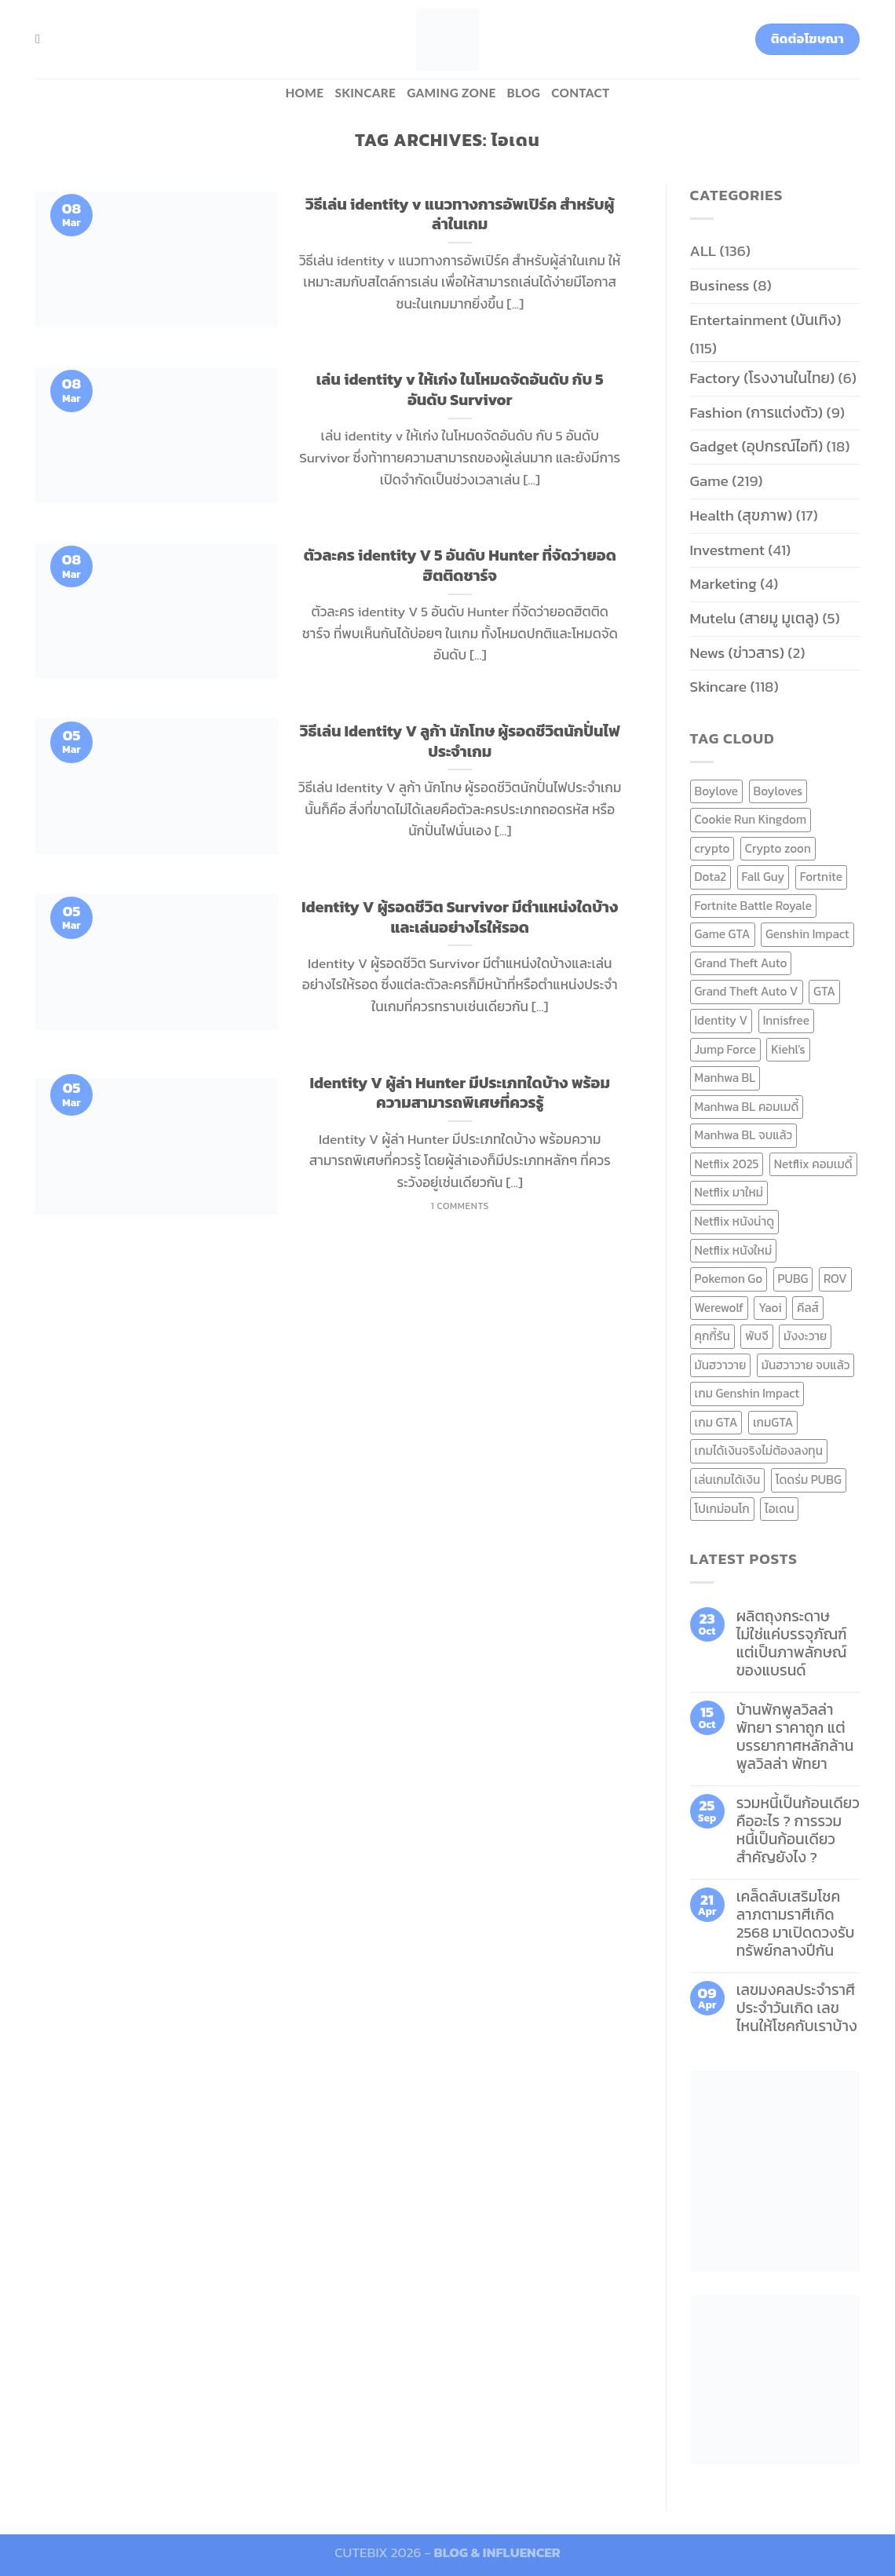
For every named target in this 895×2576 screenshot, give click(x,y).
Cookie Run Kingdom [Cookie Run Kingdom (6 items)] (751, 819)
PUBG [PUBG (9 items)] (793, 1279)
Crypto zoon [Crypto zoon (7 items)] (778, 848)
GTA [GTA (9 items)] (824, 991)
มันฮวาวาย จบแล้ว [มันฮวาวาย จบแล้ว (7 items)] (806, 1365)
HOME (304, 93)
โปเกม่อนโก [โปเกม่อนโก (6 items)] (722, 1509)
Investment (727, 550)
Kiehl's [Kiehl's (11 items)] (788, 1049)
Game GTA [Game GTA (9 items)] (723, 934)
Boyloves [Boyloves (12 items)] (778, 791)
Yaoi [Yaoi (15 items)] (769, 1308)
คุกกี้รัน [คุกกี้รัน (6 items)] (712, 1336)
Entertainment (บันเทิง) (766, 320)
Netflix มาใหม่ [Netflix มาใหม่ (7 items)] (729, 1192)
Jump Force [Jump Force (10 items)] (725, 1049)
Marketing (723, 583)
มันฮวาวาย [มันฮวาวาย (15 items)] (721, 1365)
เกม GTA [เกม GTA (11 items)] (716, 1422)
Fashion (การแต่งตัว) (757, 412)
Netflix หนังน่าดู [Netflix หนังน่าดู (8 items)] (735, 1221)
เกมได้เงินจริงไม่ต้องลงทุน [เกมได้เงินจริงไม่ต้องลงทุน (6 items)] (759, 1450)
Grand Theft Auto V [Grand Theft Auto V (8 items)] (746, 991)
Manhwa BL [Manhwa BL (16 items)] (725, 1078)
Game (709, 481)
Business (720, 285)
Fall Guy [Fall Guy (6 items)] (763, 877)
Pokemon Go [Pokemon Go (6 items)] (729, 1279)
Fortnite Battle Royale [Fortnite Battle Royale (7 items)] (754, 906)
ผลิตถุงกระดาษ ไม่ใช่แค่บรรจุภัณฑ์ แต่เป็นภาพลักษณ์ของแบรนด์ (791, 1643)
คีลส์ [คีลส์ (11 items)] (808, 1308)
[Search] (41, 39)
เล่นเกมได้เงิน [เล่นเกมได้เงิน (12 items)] (728, 1480)
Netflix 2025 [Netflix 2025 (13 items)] (727, 1164)
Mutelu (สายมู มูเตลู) (755, 618)
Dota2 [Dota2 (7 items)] (711, 877)
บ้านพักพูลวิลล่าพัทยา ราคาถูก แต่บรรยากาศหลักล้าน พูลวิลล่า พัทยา (795, 1737)
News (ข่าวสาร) (737, 652)
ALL (703, 250)
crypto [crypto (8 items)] (712, 848)
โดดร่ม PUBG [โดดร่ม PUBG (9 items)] (809, 1480)
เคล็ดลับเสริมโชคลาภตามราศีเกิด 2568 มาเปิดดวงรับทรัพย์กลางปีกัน (795, 1923)
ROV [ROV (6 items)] (835, 1279)
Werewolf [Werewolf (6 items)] (719, 1308)
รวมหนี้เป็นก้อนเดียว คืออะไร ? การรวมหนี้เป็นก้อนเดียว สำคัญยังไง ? (798, 1830)
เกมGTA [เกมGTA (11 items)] (773, 1422)
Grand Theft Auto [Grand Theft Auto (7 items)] (741, 963)
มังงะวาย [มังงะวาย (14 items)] (805, 1336)
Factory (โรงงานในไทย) (762, 378)
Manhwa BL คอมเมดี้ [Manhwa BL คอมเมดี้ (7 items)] (747, 1107)
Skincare (365, 93)
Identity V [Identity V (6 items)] (721, 1020)
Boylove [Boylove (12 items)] (717, 791)
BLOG (524, 93)
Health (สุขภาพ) (741, 515)
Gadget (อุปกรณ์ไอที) (757, 446)
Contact (580, 93)
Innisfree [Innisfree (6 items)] (786, 1020)
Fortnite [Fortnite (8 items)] (821, 877)
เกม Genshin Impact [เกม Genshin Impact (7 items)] (747, 1393)
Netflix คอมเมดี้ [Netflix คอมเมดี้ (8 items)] (813, 1164)
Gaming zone (451, 93)
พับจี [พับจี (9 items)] (756, 1336)
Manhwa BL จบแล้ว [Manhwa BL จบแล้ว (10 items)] (744, 1135)
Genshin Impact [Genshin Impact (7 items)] (807, 934)
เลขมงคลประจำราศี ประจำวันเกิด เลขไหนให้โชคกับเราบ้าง (796, 2008)
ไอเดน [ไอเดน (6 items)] (779, 1509)
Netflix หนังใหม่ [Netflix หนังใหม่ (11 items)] (734, 1250)
